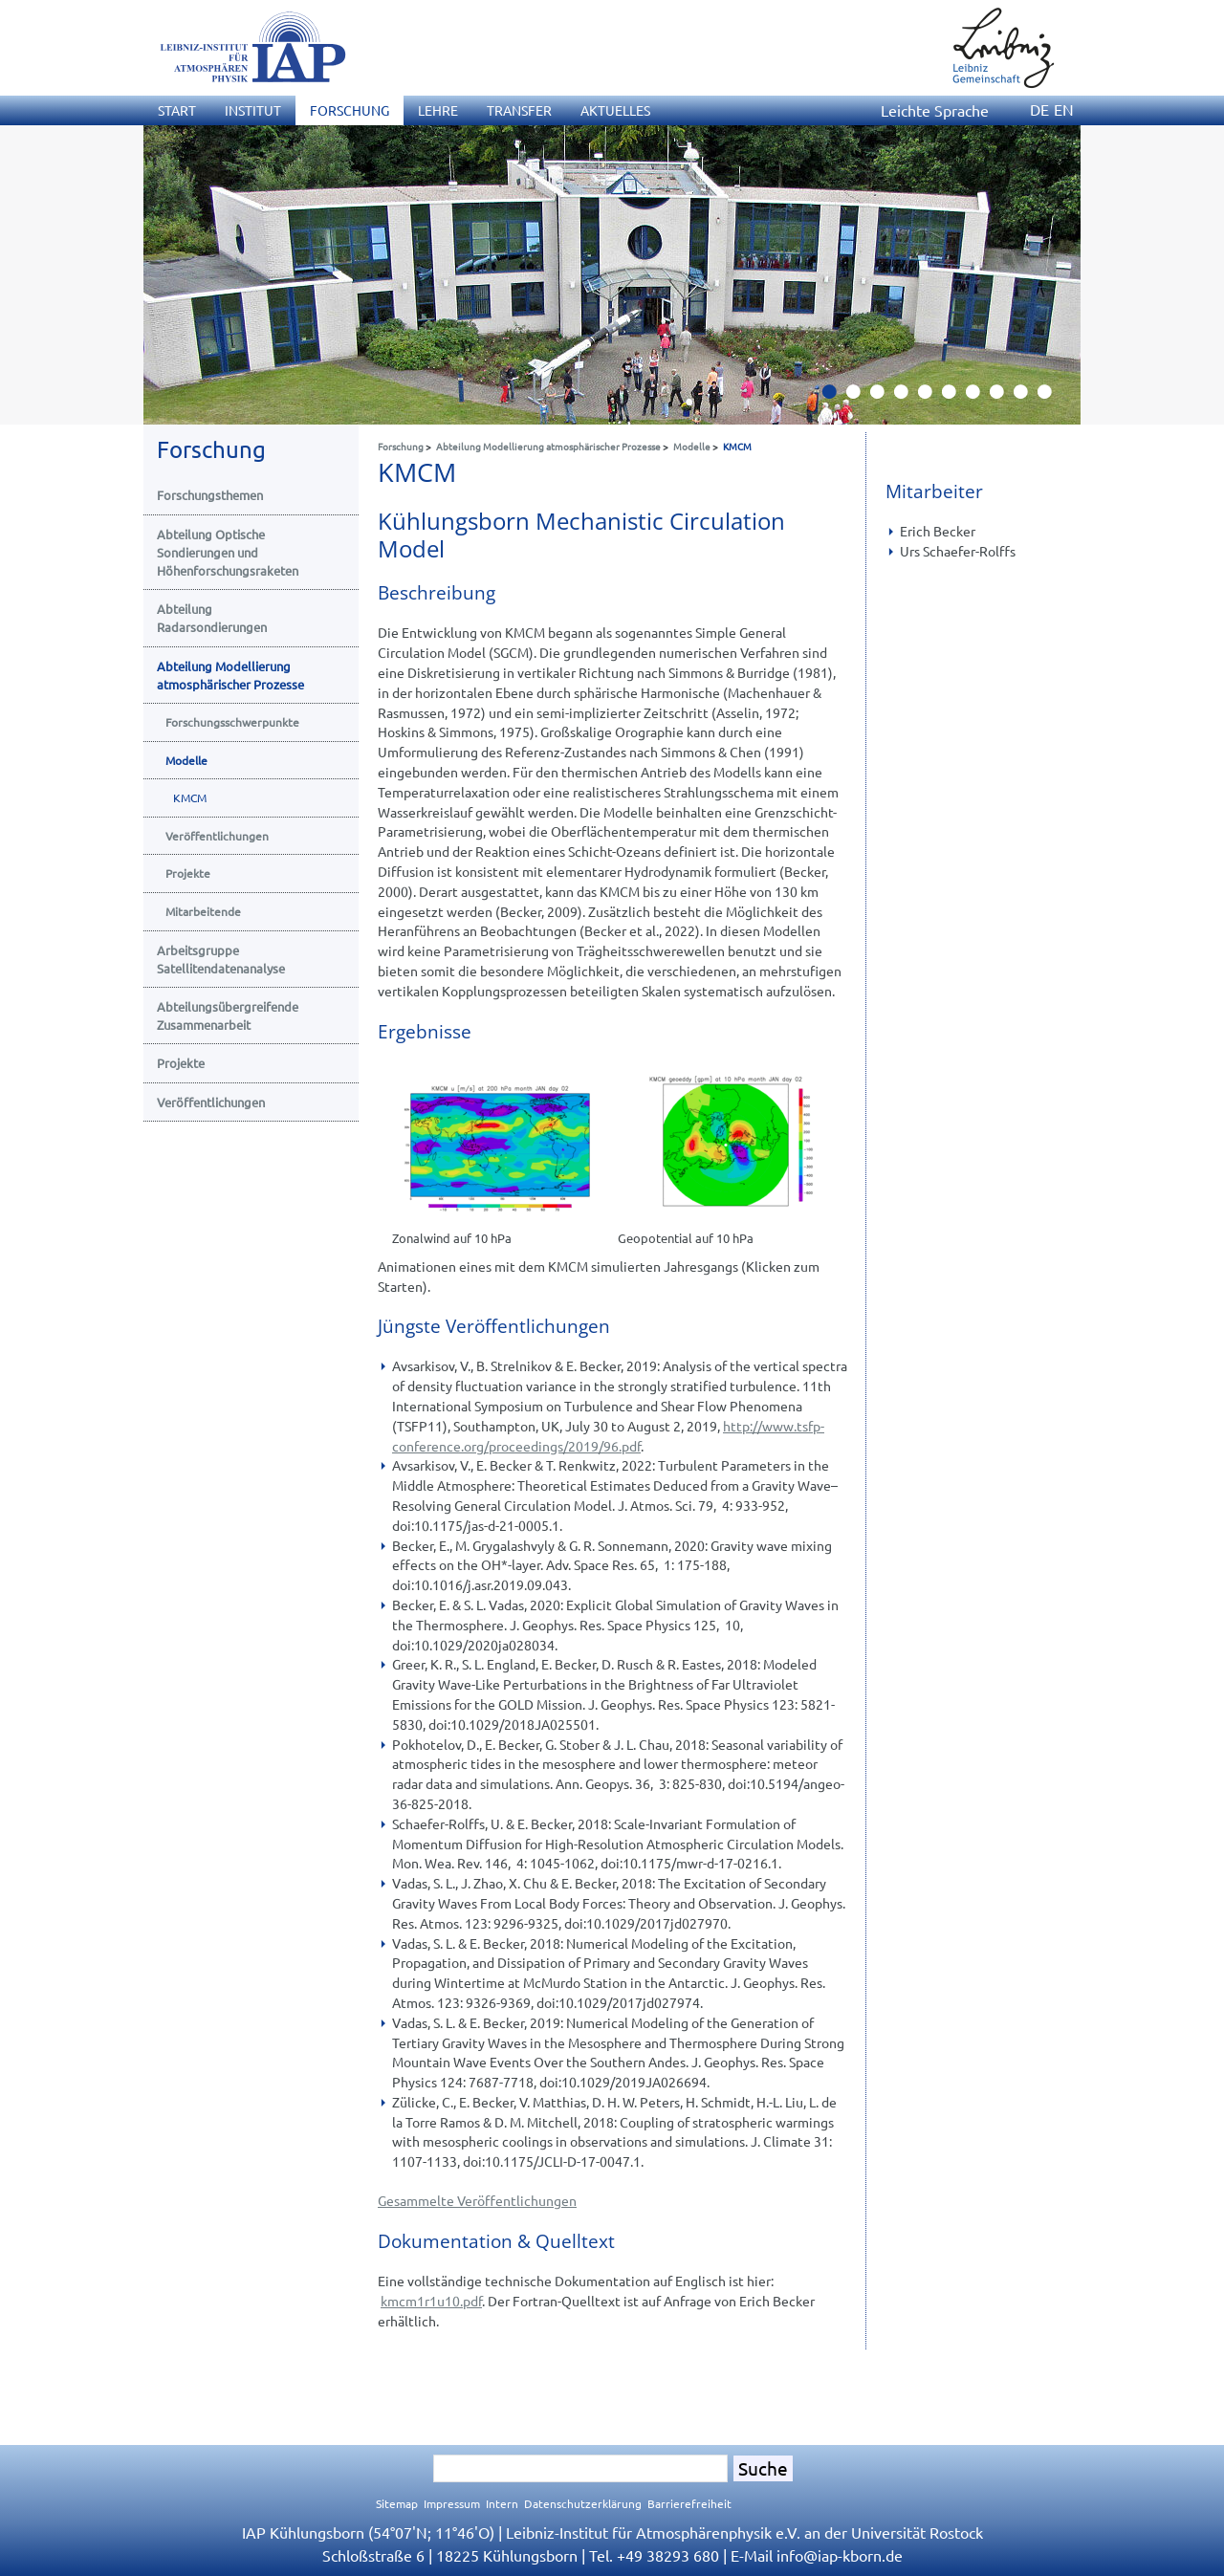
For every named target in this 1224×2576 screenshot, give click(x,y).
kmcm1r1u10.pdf (431, 2300)
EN (1064, 109)
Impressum (452, 2503)
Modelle (691, 446)
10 (1051, 396)
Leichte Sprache (935, 110)
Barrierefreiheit (689, 2503)
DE (1039, 109)
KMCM (737, 446)
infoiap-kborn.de (839, 2555)
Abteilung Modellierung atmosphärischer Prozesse (548, 446)
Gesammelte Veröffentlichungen (477, 2200)
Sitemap (397, 2503)
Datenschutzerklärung (583, 2503)
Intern (502, 2503)
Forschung (401, 446)
